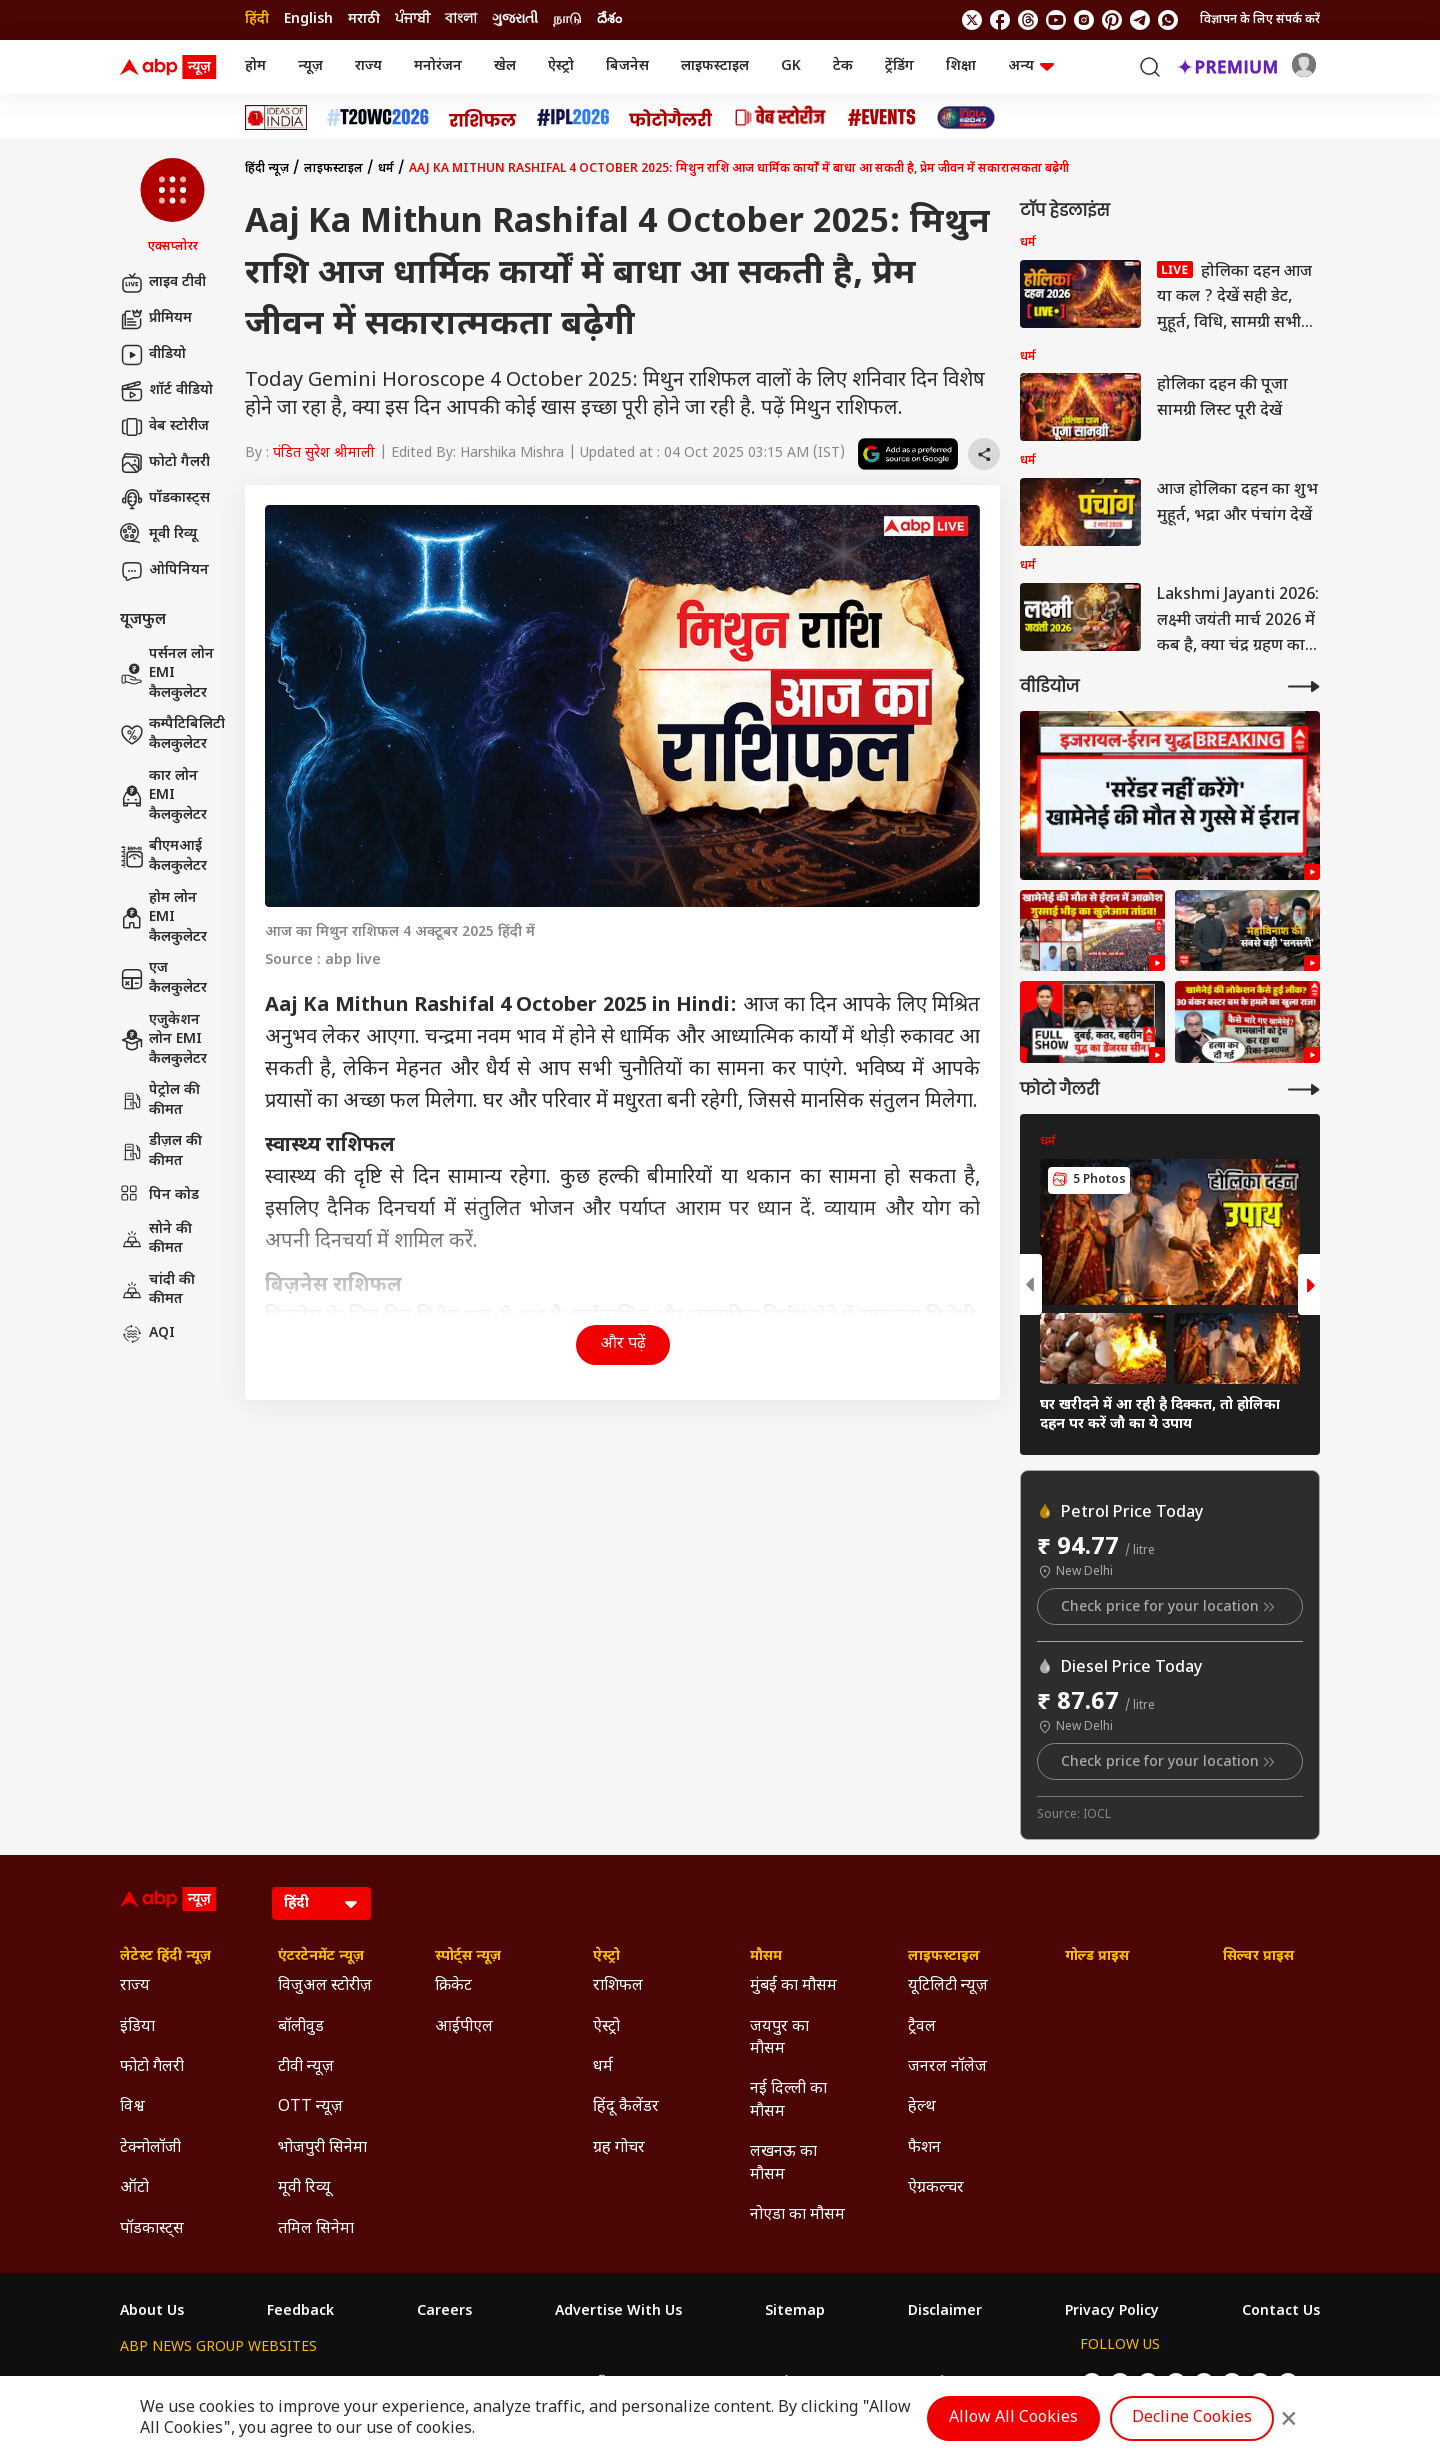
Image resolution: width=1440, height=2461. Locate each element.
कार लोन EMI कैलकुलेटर (163, 796)
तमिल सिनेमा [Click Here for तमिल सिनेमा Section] (316, 2229)
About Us (152, 2312)
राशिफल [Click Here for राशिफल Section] (618, 1986)
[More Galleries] (1304, 1089)
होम (255, 66)
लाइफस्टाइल (715, 66)
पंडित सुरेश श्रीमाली (324, 453)
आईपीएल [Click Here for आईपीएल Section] (464, 2027)
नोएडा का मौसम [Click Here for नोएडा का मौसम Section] (797, 2215)
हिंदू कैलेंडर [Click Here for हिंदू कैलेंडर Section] (626, 2107)
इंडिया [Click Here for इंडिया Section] (137, 2027)
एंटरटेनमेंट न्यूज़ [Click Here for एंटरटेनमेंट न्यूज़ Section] (321, 1957)
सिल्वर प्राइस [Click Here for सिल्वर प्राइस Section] (1258, 1957)
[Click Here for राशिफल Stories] (483, 118)
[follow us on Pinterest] (1112, 20)
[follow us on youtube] (1056, 20)
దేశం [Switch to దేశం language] (609, 19)
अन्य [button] (1031, 66)
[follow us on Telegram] (1140, 20)
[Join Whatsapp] (1168, 20)
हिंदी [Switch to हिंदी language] (257, 19)
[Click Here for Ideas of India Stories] (276, 117)
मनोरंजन (438, 66)
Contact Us (1281, 2312)
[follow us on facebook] (1000, 20)
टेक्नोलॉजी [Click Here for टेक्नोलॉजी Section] (150, 2148)
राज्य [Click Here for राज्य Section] (135, 1986)
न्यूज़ (310, 66)
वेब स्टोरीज (164, 427)
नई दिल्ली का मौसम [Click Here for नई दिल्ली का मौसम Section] (788, 2100)
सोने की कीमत (156, 1239)
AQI (147, 1334)
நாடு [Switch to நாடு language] (567, 19)
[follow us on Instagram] (1084, 20)
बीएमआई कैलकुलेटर (163, 856)
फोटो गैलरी (165, 463)
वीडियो (153, 355)
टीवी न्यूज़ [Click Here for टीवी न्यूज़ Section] (306, 2067)
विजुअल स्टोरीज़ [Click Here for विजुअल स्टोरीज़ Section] (325, 1986)
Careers (444, 2312)
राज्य (368, 66)
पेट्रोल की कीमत (160, 1100)
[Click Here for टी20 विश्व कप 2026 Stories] (378, 117)
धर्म (386, 169)
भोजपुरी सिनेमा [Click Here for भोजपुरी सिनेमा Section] (322, 2148)
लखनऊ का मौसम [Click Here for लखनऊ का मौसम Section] (783, 2163)
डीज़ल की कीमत (161, 1151)
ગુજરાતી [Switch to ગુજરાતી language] (515, 19)
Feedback (300, 2312)
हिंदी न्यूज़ (267, 169)
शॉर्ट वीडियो (166, 391)
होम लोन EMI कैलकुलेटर (163, 918)
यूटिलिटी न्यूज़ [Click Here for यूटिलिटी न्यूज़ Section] (948, 1986)
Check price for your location (1170, 1607)
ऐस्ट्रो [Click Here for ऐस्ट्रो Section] (606, 1957)
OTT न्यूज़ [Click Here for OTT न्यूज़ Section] (310, 2107)
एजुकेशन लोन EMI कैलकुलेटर (163, 1040)
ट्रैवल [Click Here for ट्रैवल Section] (922, 2027)
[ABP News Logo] (172, 67)
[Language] (321, 1903)
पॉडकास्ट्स (165, 499)
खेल (505, 66)
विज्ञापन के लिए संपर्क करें (1260, 20)
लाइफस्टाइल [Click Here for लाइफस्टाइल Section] (944, 1957)
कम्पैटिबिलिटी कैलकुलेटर (172, 734)
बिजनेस (627, 66)
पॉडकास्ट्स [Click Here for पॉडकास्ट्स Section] (152, 2229)
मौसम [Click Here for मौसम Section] (766, 1957)
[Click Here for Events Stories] (882, 117)
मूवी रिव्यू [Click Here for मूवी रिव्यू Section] (304, 2188)
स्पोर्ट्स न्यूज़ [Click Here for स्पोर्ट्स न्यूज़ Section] (468, 1957)
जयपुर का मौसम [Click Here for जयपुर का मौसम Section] (779, 2038)
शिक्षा (961, 66)
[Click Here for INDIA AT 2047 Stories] (966, 117)
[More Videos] (1304, 686)
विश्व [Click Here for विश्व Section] (132, 2107)
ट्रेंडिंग (899, 66)
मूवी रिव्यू (158, 535)
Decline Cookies (1192, 2418)
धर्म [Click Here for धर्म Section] (603, 2067)
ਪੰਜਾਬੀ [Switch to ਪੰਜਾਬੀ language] (412, 19)
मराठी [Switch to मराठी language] (364, 19)
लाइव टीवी (163, 283)
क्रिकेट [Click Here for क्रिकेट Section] (453, 1986)
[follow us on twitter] (972, 20)
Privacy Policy (1112, 2312)
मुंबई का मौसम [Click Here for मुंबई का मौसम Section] (793, 1986)
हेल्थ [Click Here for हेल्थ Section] (922, 2107)
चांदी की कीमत (157, 1290)
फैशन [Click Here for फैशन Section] (924, 2148)
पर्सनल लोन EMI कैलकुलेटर (167, 674)
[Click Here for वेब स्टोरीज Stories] (780, 117)
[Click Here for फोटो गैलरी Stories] (671, 117)
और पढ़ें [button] (623, 1344)
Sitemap (795, 2312)
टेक (843, 66)
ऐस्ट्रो (561, 66)
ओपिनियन (164, 571)
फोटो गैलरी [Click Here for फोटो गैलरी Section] (152, 2067)
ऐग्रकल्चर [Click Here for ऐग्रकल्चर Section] (936, 2188)
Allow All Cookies (1013, 2418)
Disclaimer (945, 2312)
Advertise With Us (618, 2312)
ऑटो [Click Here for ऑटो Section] (134, 2188)
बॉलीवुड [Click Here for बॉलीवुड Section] (301, 2027)
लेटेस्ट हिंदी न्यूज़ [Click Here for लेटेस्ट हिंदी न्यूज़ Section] (165, 1957)
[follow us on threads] (1028, 20)
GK (791, 66)
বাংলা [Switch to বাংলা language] (461, 19)
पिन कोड (159, 1196)
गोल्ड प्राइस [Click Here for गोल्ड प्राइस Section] (1097, 1957)
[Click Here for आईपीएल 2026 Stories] (573, 117)
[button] (172, 207)
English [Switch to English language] (308, 19)
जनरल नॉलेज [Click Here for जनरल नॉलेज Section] (947, 2067)
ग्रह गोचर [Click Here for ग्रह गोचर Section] (619, 2148)
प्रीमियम (156, 319)
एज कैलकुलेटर (163, 978)
